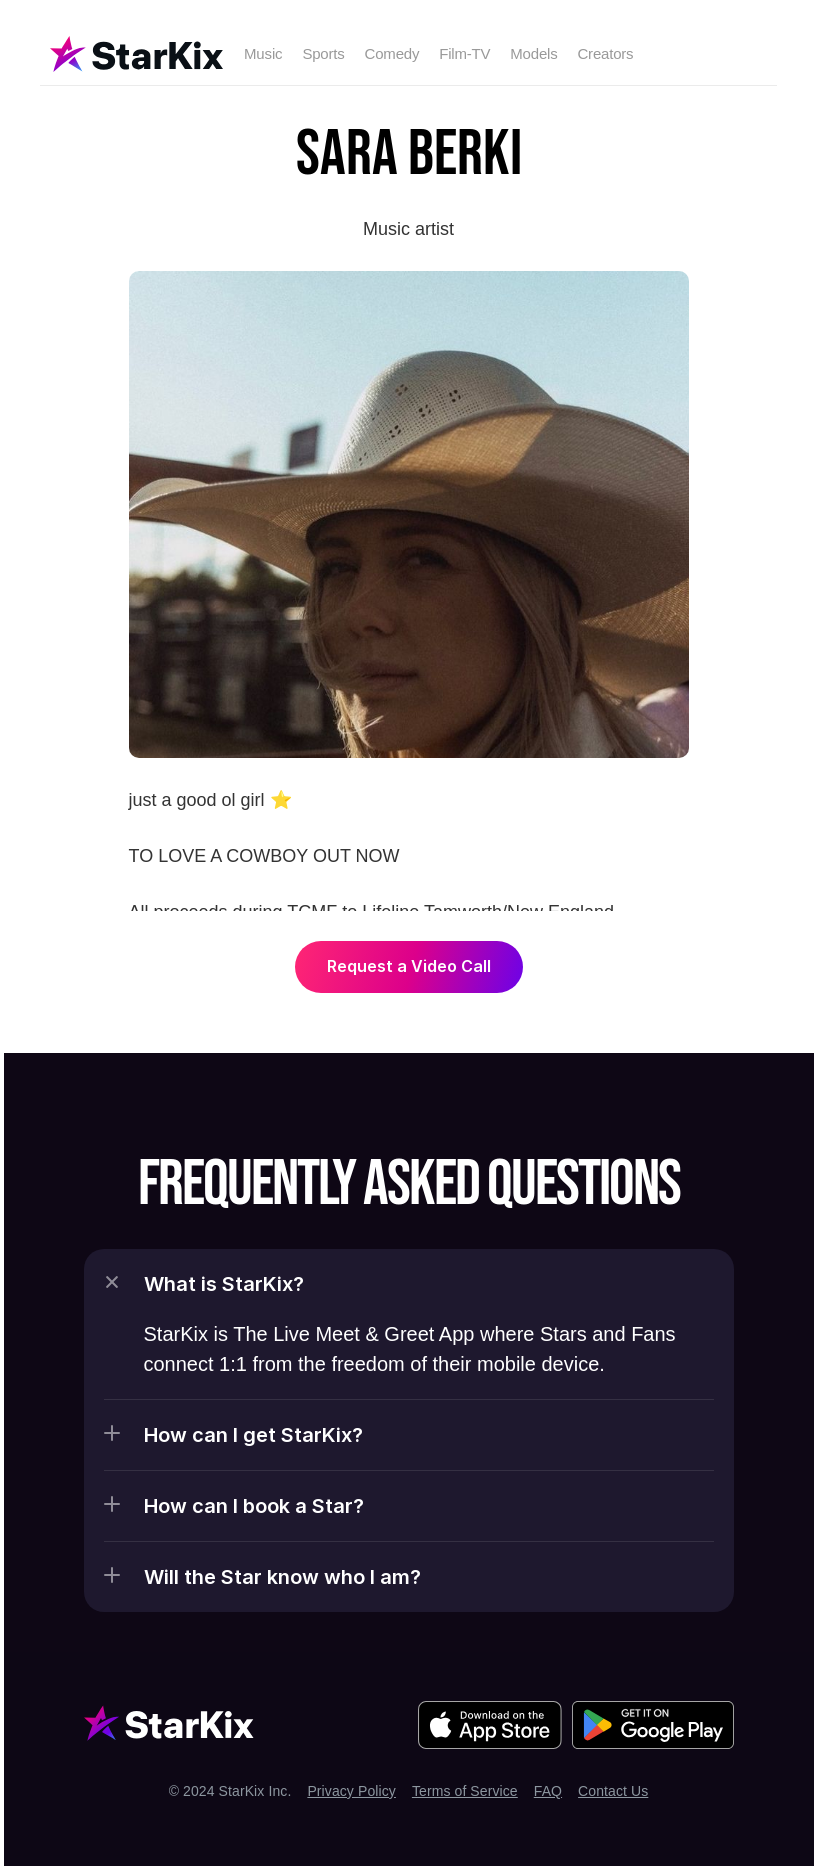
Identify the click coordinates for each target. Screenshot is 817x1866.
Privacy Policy (351, 1791)
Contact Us (613, 1791)
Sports (323, 53)
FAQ (548, 1791)
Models (533, 53)
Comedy (392, 53)
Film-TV (464, 53)
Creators (605, 53)
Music (263, 53)
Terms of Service (465, 1791)
